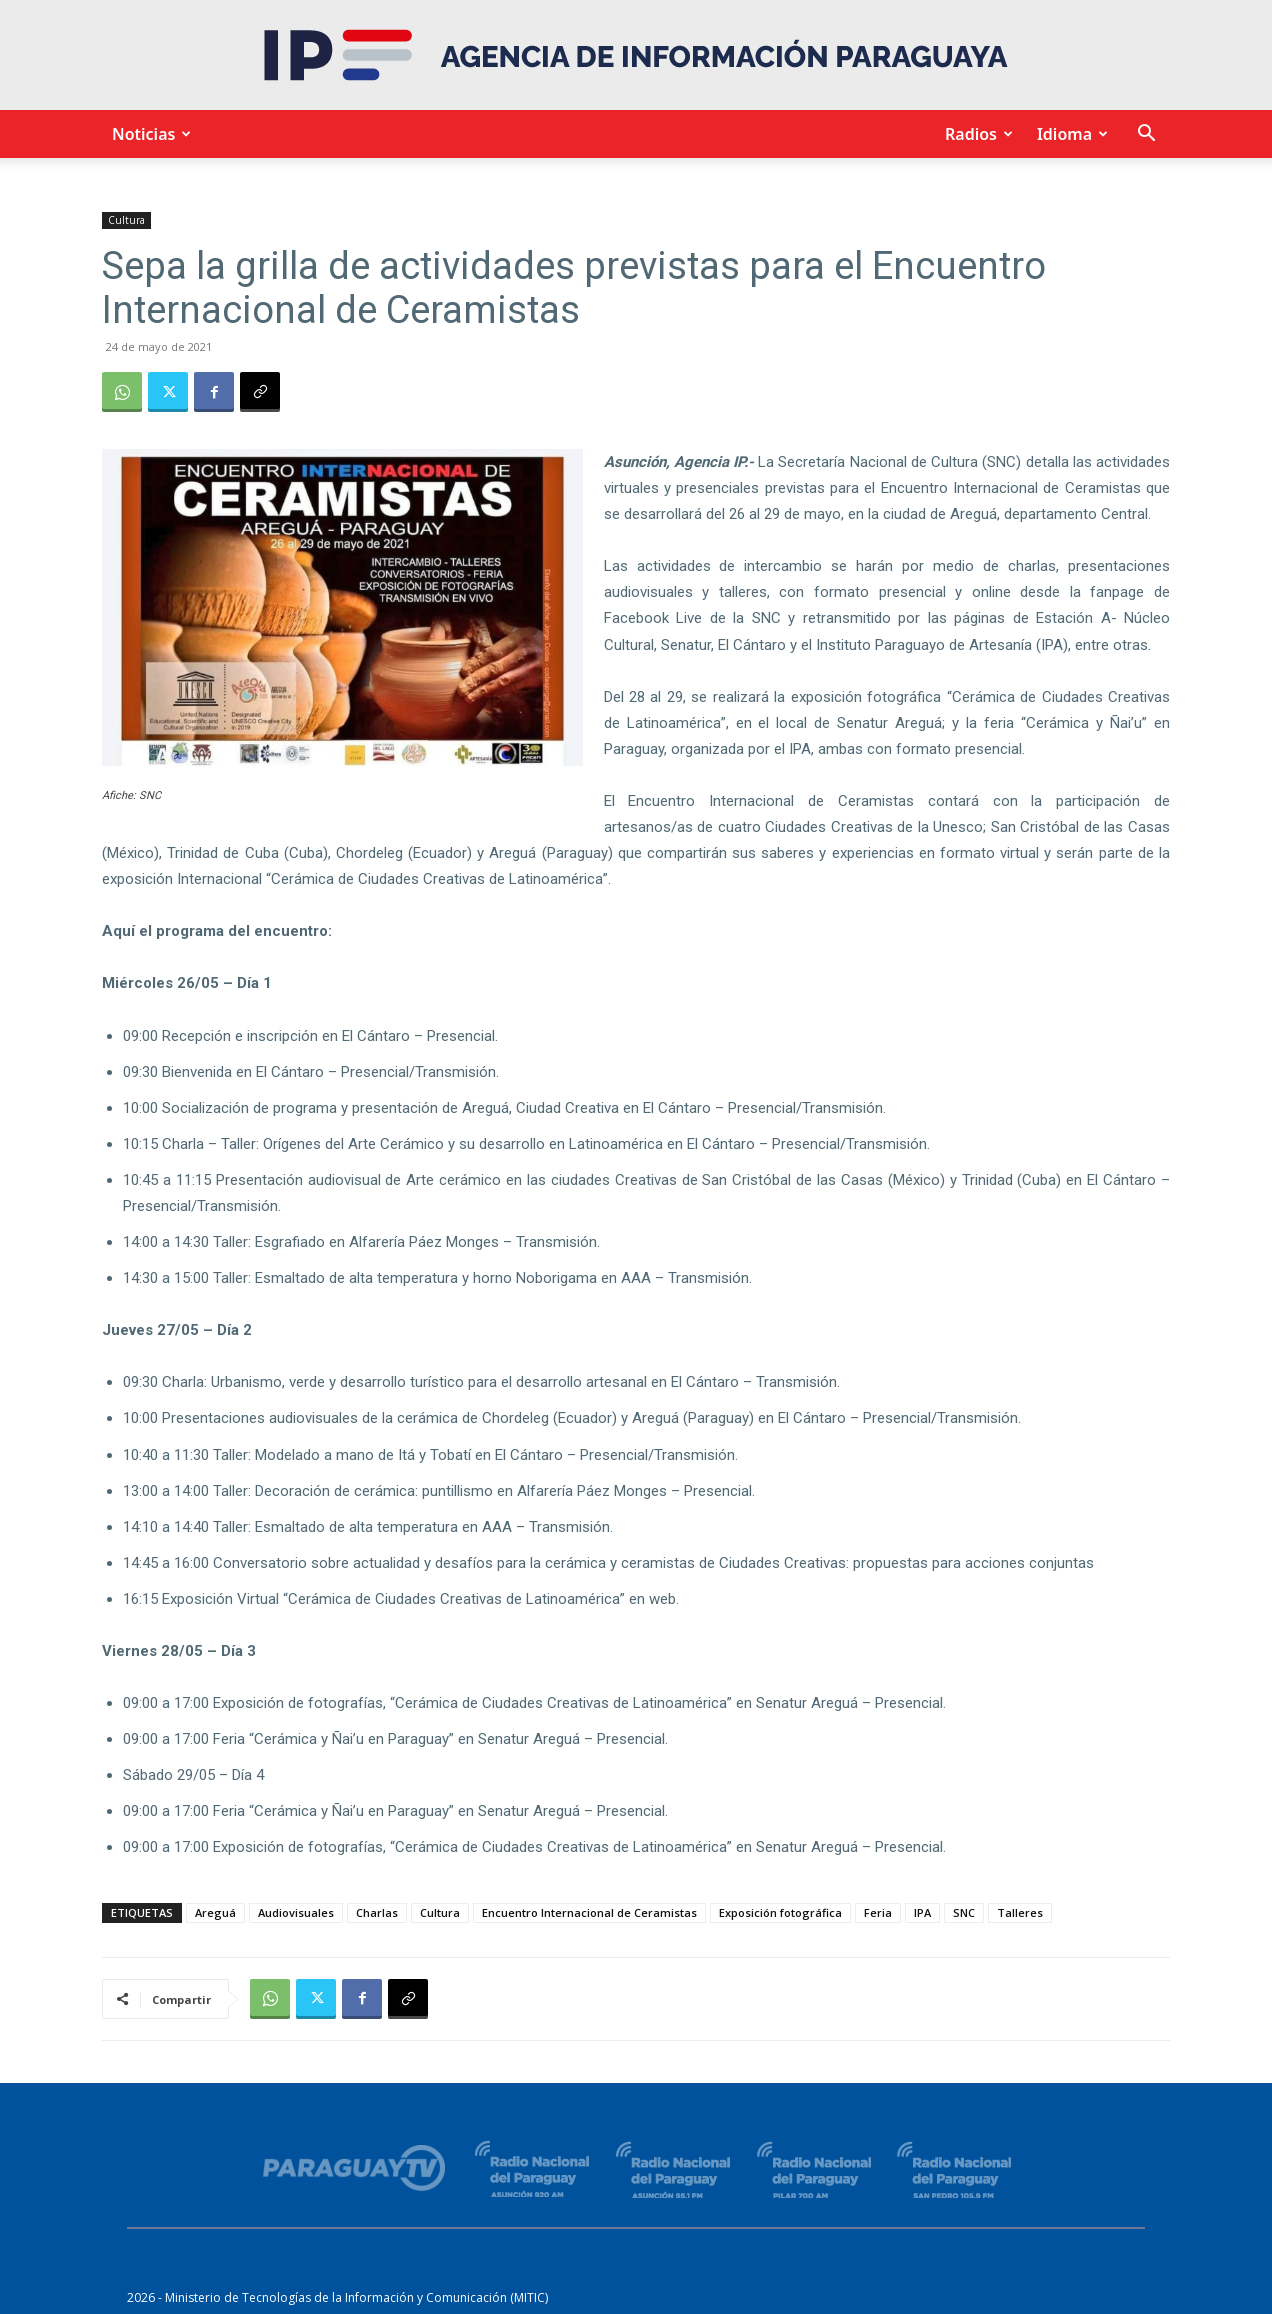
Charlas (377, 1912)
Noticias (148, 134)
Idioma (1069, 134)
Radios (976, 134)
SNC (964, 1912)
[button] (1146, 135)
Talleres (1020, 1912)
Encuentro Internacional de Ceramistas (589, 1912)
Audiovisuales (296, 1912)
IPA (922, 1912)
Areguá (215, 1912)
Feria (878, 1912)
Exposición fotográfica (780, 1912)
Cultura (126, 220)
